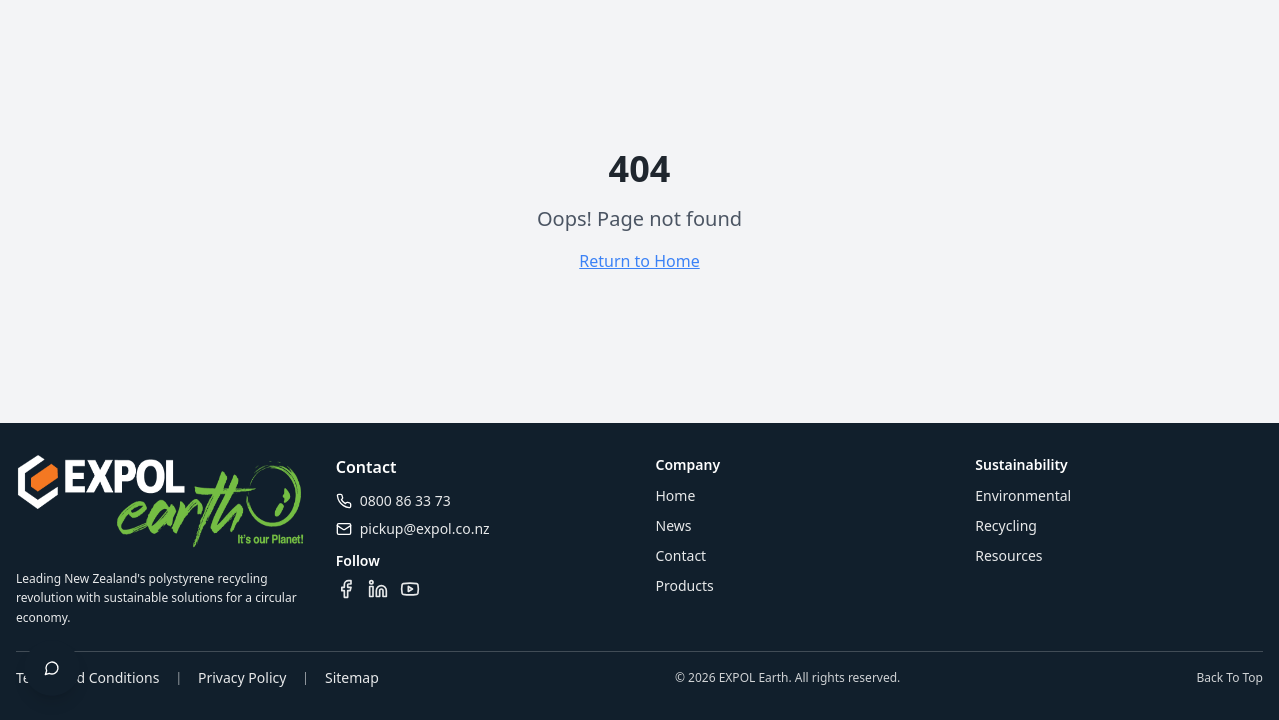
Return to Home (639, 261)
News (674, 525)
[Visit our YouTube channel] (410, 589)
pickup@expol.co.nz (425, 528)
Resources (1008, 555)
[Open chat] (52, 668)
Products (685, 585)
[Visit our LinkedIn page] (378, 589)
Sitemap (352, 677)
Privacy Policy (242, 677)
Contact (681, 555)
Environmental (1023, 495)
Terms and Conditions (87, 677)
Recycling (1006, 525)
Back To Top (1229, 678)
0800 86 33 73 (405, 500)
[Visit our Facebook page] (346, 589)
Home (676, 495)
